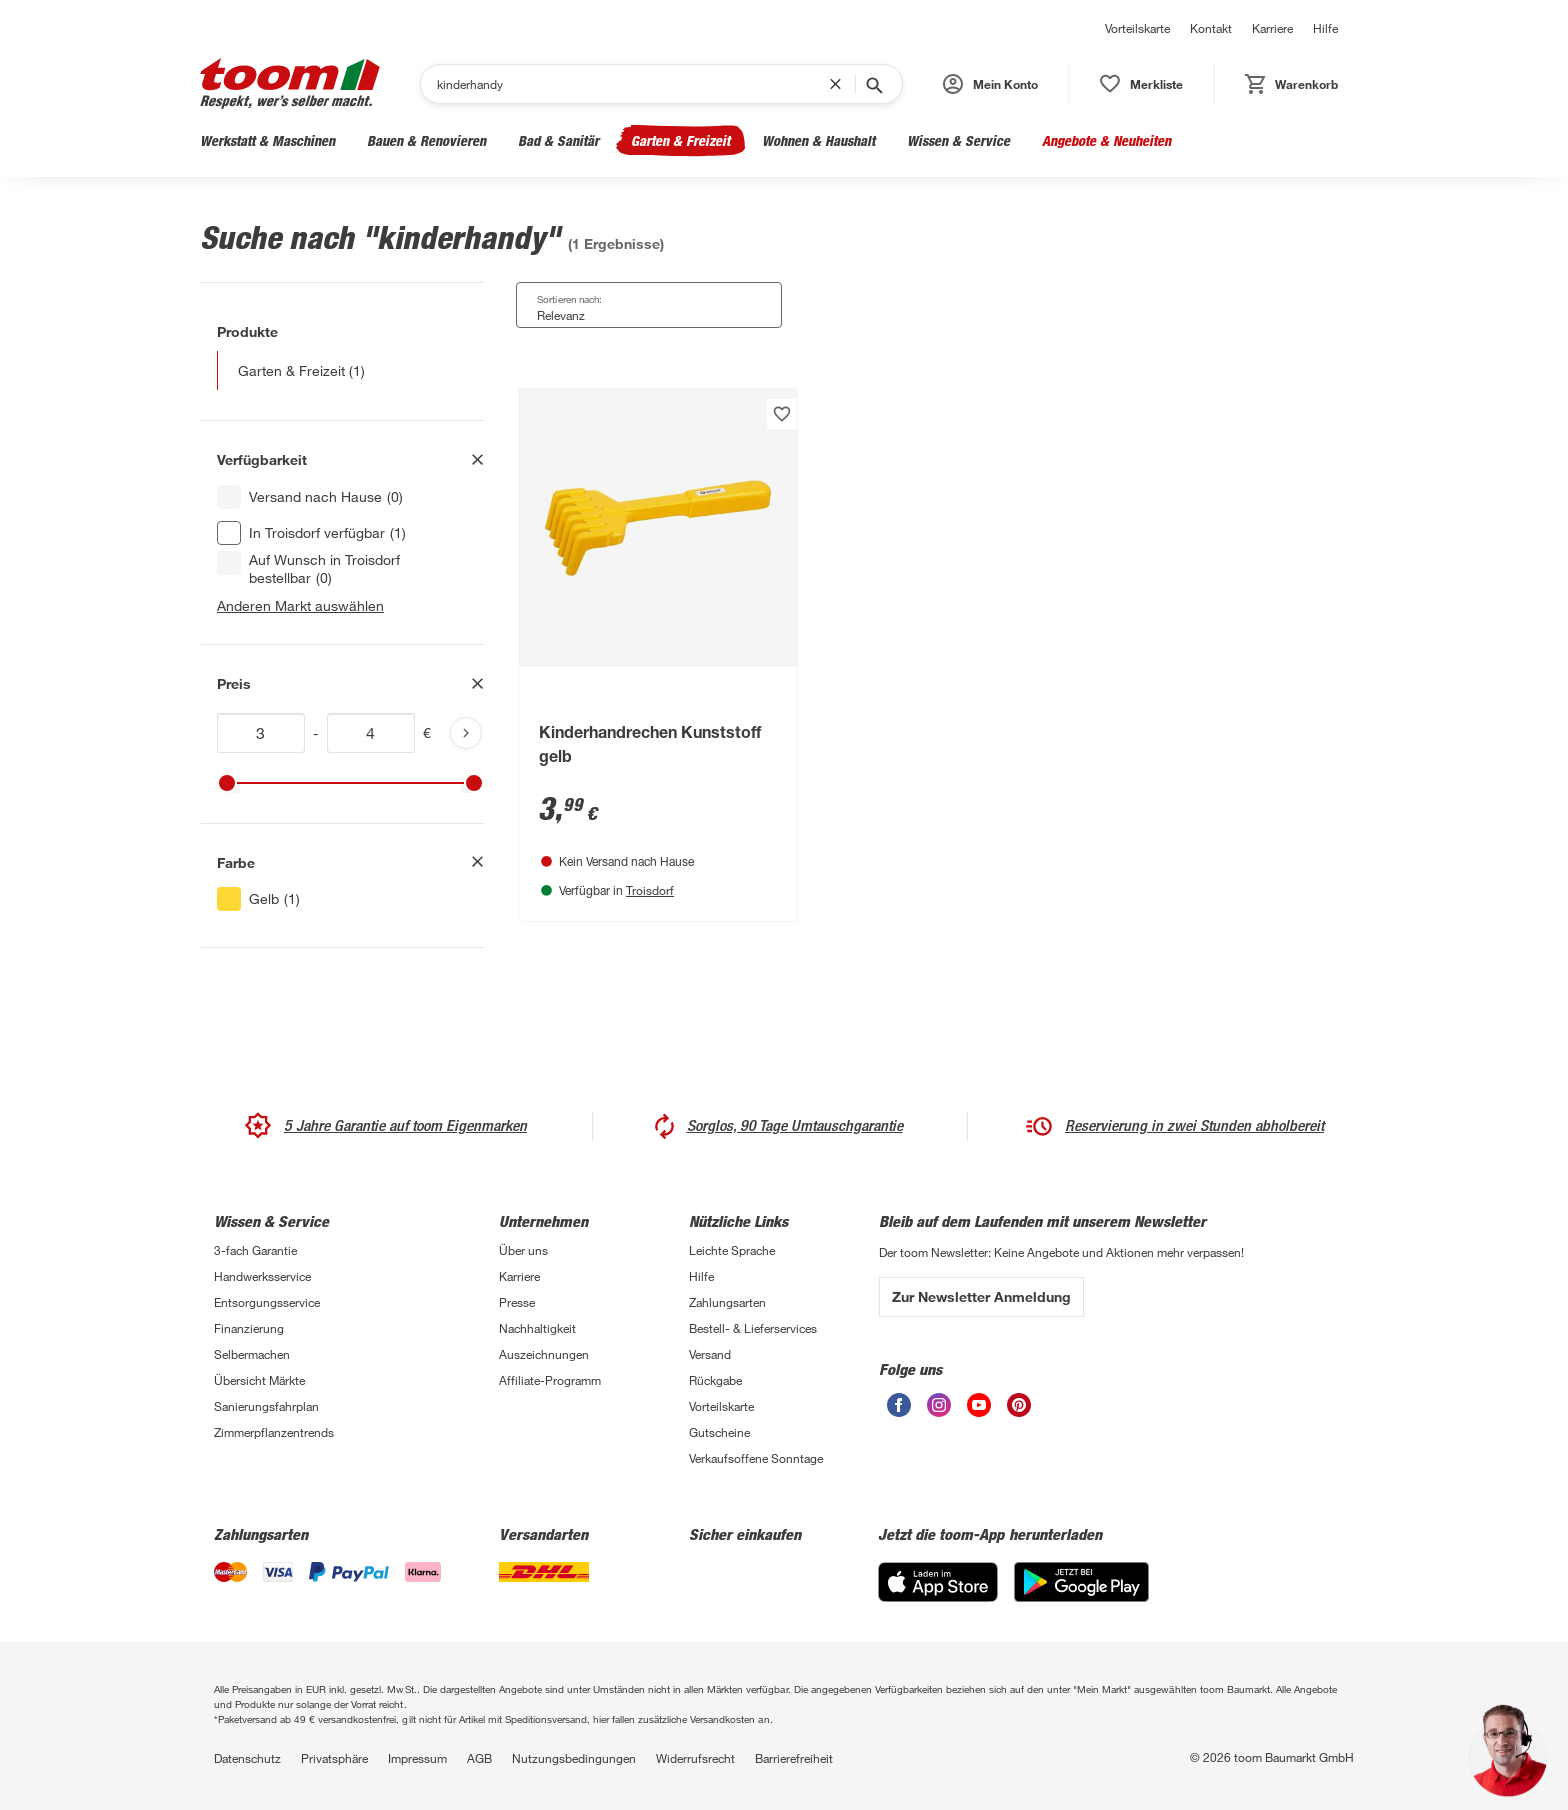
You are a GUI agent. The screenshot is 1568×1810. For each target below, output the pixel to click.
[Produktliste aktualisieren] (466, 733)
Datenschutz (247, 1758)
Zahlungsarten (727, 1302)
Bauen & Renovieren (426, 140)
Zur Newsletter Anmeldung (981, 1296)
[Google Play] (1081, 1582)
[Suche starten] (873, 84)
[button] (990, 84)
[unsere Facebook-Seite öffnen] (899, 1405)
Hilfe (1325, 28)
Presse (517, 1302)
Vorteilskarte (1137, 28)
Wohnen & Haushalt (818, 140)
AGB (479, 1758)
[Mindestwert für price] (261, 733)
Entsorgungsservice (267, 1302)
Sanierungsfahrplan (266, 1406)
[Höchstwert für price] (371, 733)
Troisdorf (650, 890)
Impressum (417, 1758)
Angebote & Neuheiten (1106, 140)
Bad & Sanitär (558, 140)
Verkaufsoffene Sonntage (756, 1458)
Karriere (1272, 28)
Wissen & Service (958, 140)
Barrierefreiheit (794, 1758)
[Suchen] (633, 84)
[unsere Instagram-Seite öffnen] (939, 1405)
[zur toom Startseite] (290, 83)
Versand (710, 1354)
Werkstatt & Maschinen (267, 140)
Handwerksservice (262, 1276)
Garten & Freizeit (680, 140)
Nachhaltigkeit (537, 1328)
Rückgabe (715, 1380)
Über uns (523, 1250)
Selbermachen (252, 1354)
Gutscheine (719, 1432)
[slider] (227, 783)
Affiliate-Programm (550, 1380)
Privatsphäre (334, 1758)
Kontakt (1211, 28)
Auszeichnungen (544, 1354)
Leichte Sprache (732, 1250)
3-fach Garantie (255, 1250)
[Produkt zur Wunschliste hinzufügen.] (782, 414)
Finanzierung (249, 1328)
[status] (1141, 84)
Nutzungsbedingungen (574, 1758)
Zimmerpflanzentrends (274, 1432)
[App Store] (938, 1582)
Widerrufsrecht (695, 1758)
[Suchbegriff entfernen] (840, 84)
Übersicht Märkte (259, 1380)
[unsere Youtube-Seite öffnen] (979, 1405)
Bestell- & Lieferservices (753, 1328)
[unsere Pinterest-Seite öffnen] (1019, 1405)
